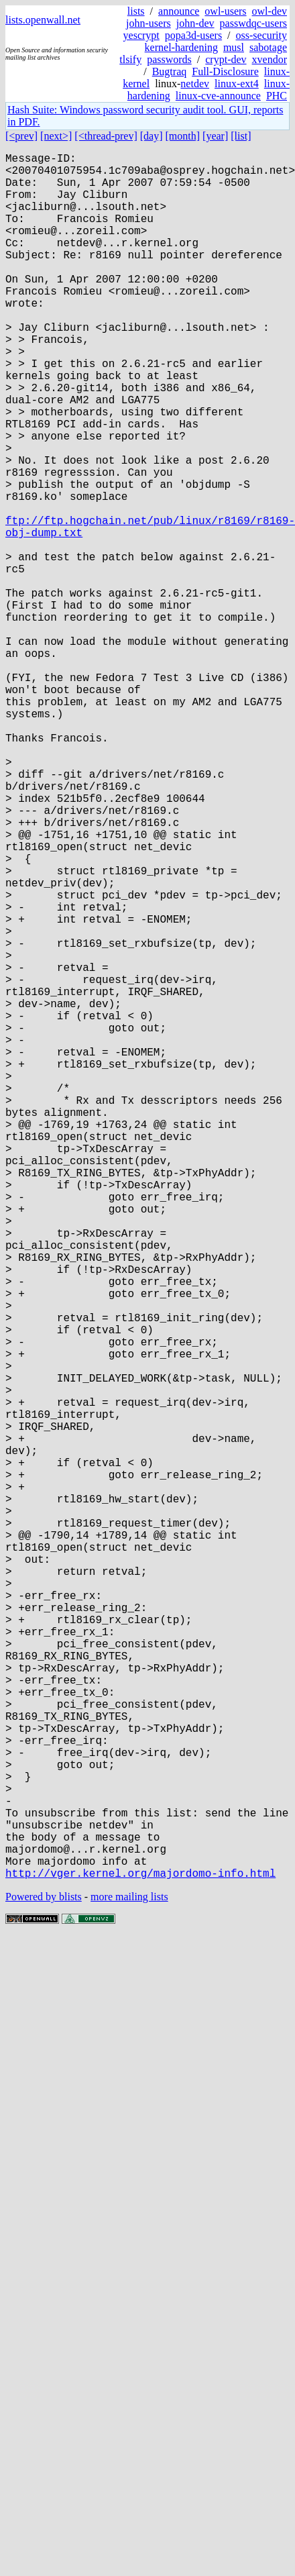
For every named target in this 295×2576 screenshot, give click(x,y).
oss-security (261, 35)
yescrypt (141, 35)
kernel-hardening (181, 47)
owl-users (225, 11)
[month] (183, 136)
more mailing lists (129, 2280)
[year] (215, 136)
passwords (169, 59)
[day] (151, 136)
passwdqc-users (253, 23)
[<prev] (21, 136)
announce (178, 11)
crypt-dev (225, 59)
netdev (194, 83)
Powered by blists (43, 2280)
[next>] (56, 136)
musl (233, 47)
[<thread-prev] (105, 136)
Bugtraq (169, 71)
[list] (241, 136)
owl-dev (269, 11)
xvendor (269, 59)
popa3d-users (193, 35)
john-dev (195, 23)
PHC (276, 95)
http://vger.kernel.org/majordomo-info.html (140, 2256)
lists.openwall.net (42, 19)
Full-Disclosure (225, 71)
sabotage (268, 47)
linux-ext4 (237, 83)
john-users (148, 23)
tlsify (130, 59)
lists (136, 11)
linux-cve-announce (218, 95)
